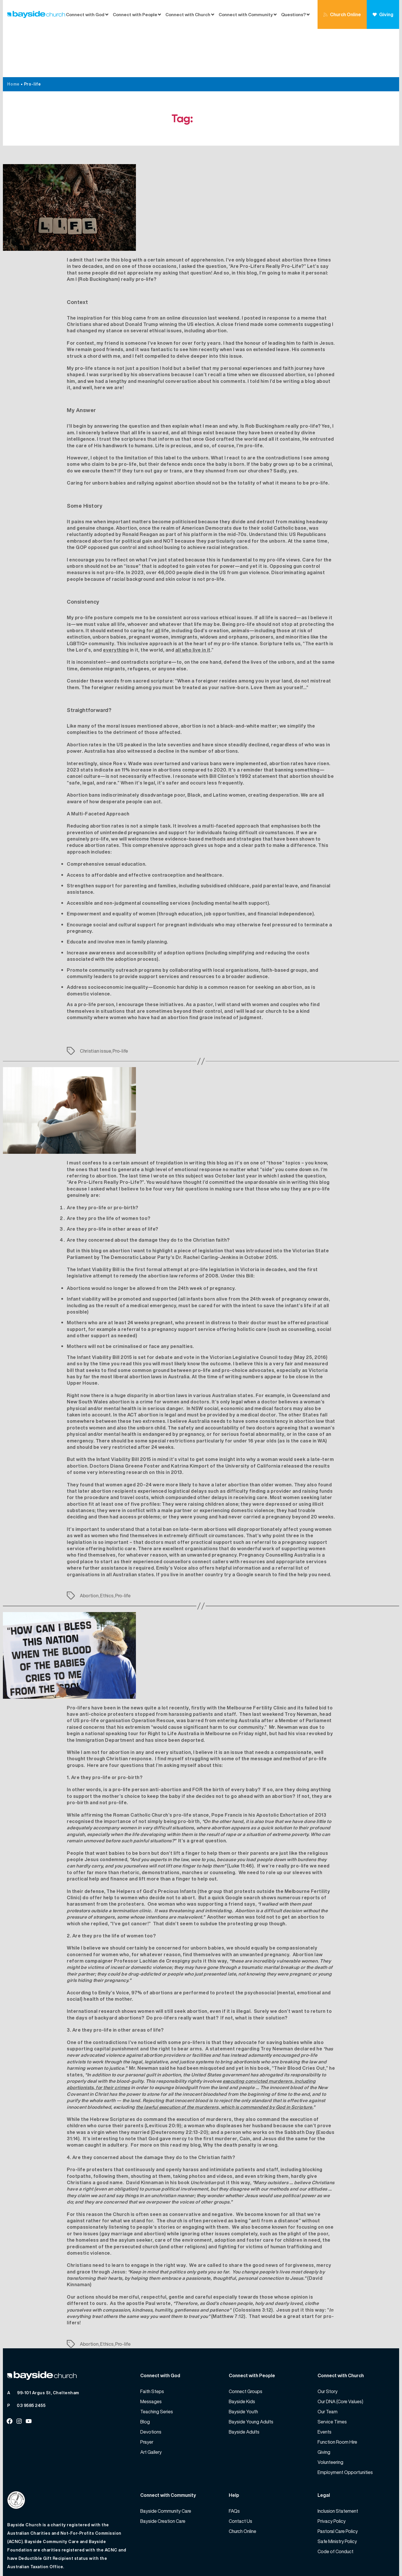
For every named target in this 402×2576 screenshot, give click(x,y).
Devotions (150, 2383)
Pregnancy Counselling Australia (277, 1506)
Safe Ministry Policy (337, 2493)
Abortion (89, 1547)
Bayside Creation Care (162, 2472)
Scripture (271, 595)
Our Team (328, 2363)
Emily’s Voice (171, 1519)
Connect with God (85, 14)
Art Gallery (151, 2403)
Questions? (293, 14)
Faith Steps (152, 2343)
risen (323, 715)
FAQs (234, 2462)
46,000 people (175, 524)
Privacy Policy (332, 2472)
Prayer (146, 2393)
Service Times (332, 2373)
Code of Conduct (335, 2503)
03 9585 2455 (31, 2357)
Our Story (328, 2343)
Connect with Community (246, 14)
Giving (383, 14)
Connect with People (135, 14)
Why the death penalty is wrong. (241, 2096)
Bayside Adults (244, 2383)
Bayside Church (41, 2559)
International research (93, 1962)
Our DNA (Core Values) (340, 2353)
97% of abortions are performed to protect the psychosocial (203, 1944)
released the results (305, 1417)
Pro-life (120, 1002)
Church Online (342, 14)
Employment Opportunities (345, 2424)
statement (265, 727)
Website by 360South (371, 2559)
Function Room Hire (337, 2393)
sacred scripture (153, 632)
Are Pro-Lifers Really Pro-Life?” (268, 217)
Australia (95, 702)
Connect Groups (245, 2343)
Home (13, 36)
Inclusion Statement (338, 2462)
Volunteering (330, 2413)
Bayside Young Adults (251, 2373)
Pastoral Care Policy (338, 2482)
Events (324, 2383)
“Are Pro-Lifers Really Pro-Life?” (105, 1133)
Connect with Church (187, 14)
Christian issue (95, 1002)
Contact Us (240, 2472)
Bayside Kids (242, 2353)
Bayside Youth (243, 2363)
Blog (145, 2373)
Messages (151, 2353)
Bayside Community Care (165, 2462)
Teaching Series (156, 2363)
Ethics (106, 1547)
